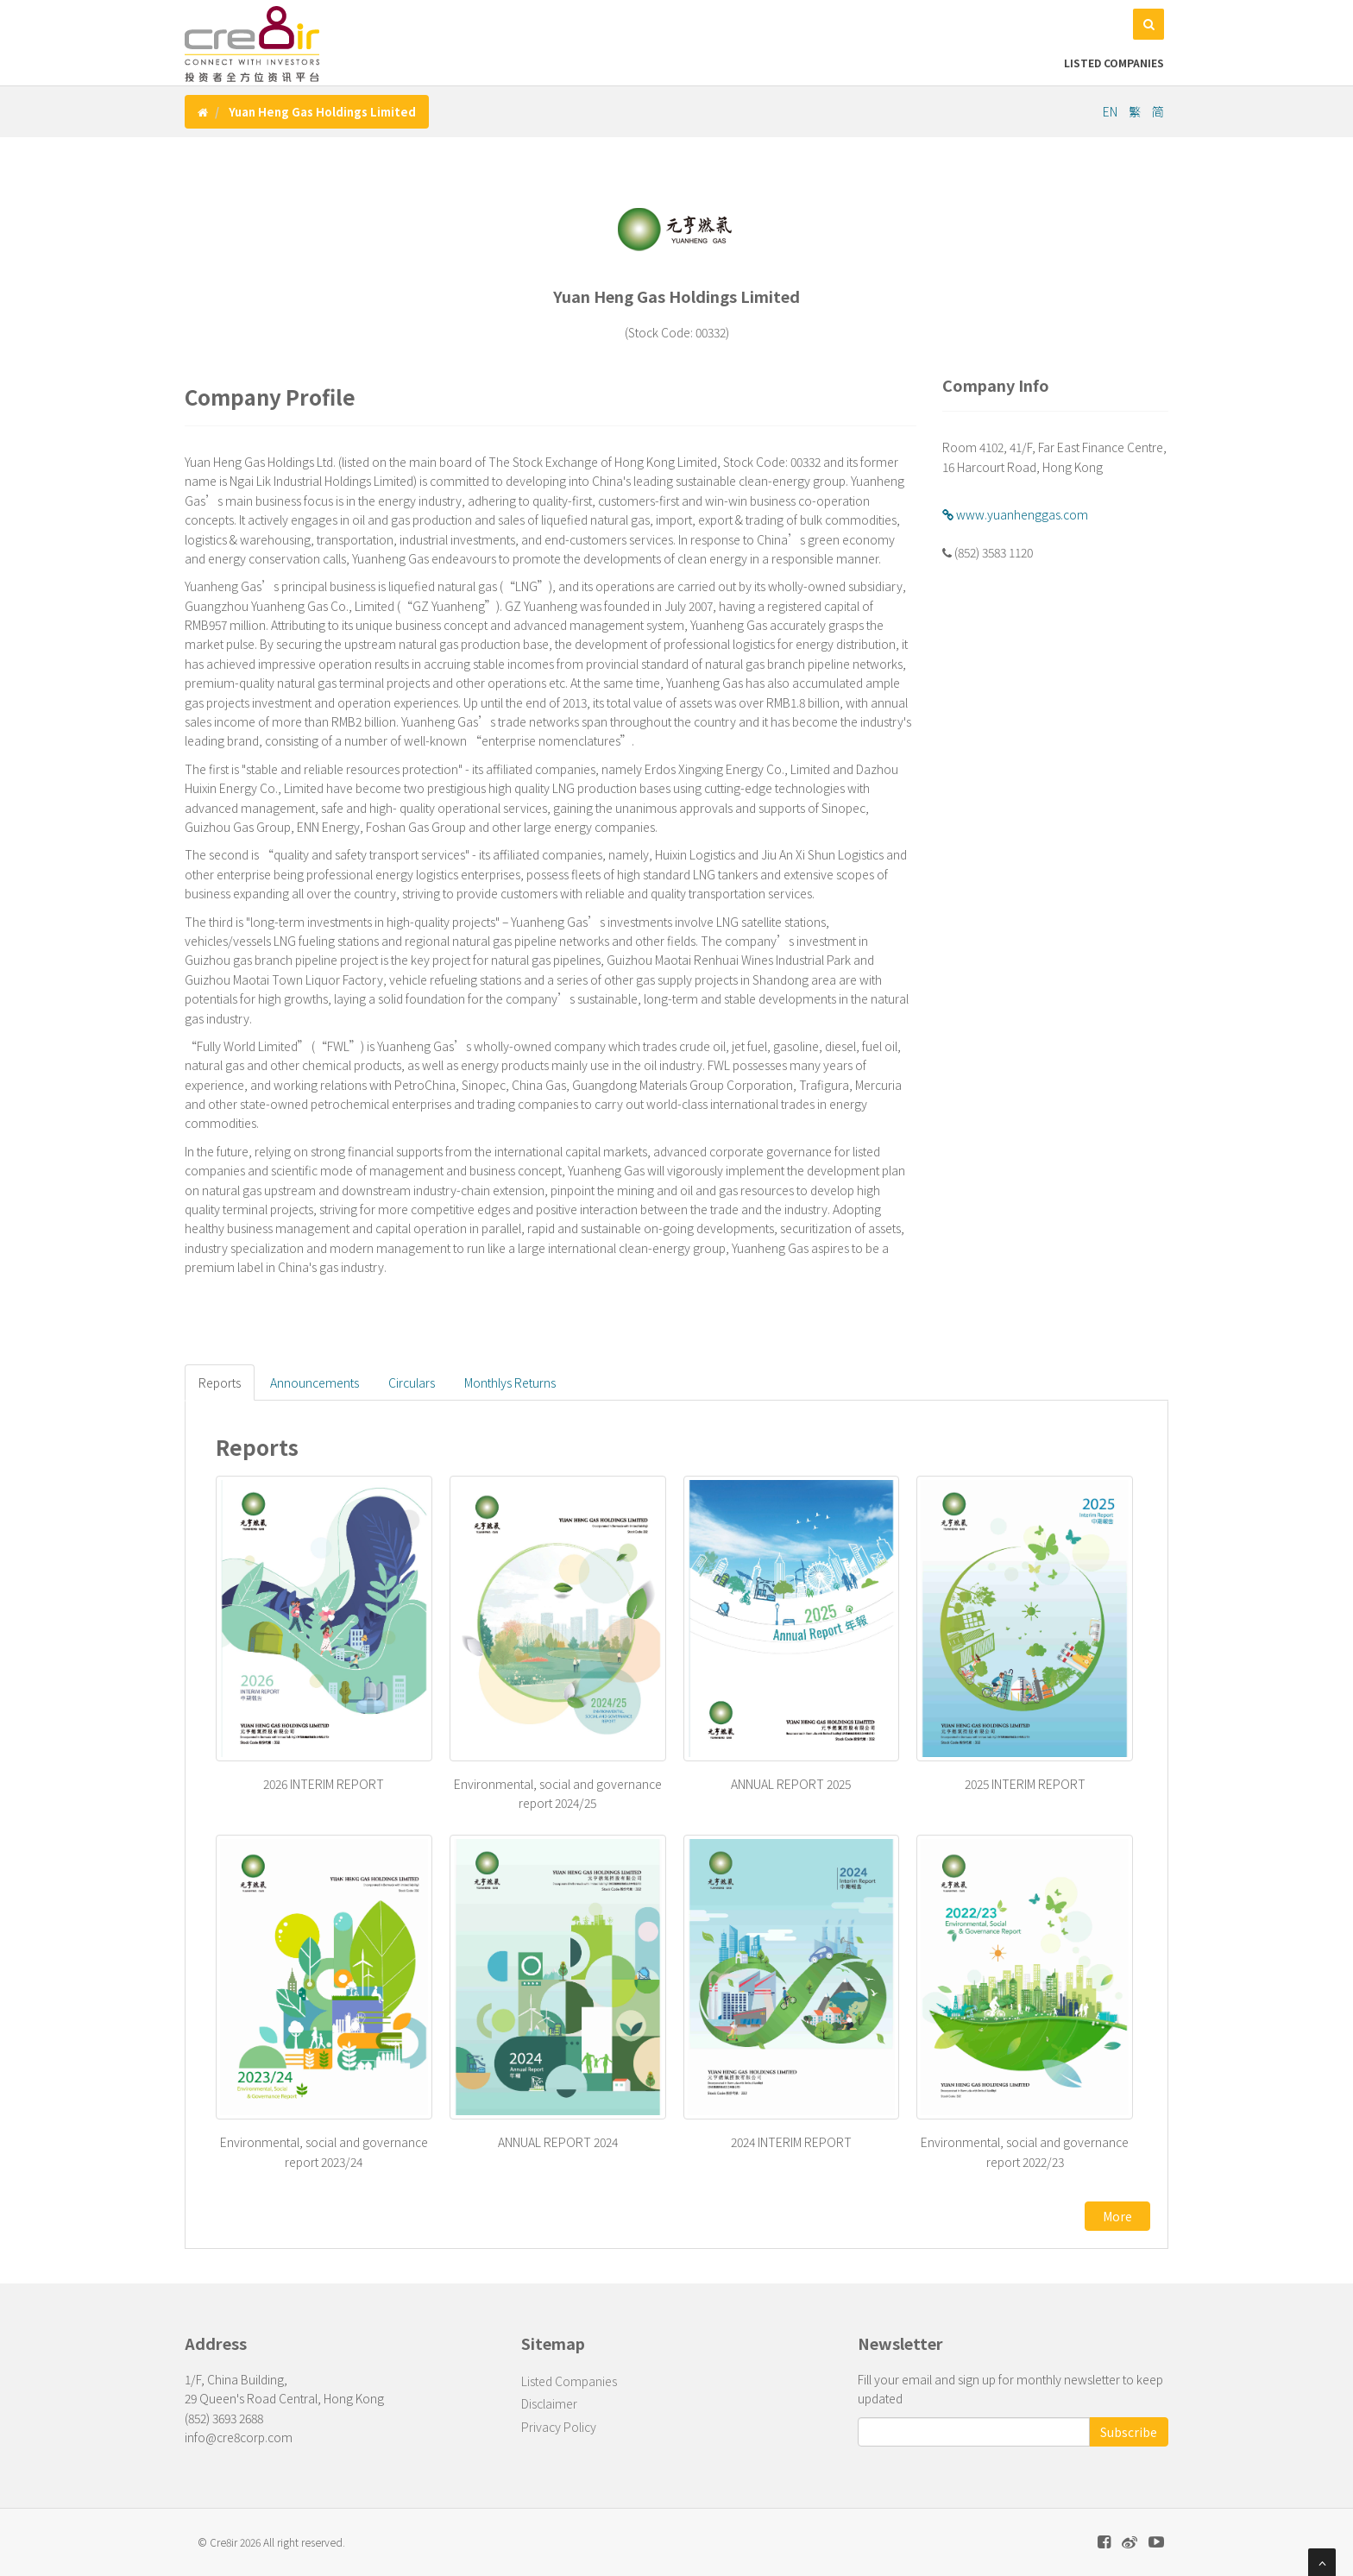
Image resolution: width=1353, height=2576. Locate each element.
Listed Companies (1114, 62)
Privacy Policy (558, 2426)
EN (1111, 111)
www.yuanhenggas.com (1015, 514)
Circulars (411, 1382)
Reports (219, 1382)
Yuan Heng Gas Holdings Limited (322, 112)
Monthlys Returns (510, 1382)
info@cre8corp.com (239, 2437)
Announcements (314, 1382)
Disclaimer (549, 2403)
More (1117, 2216)
